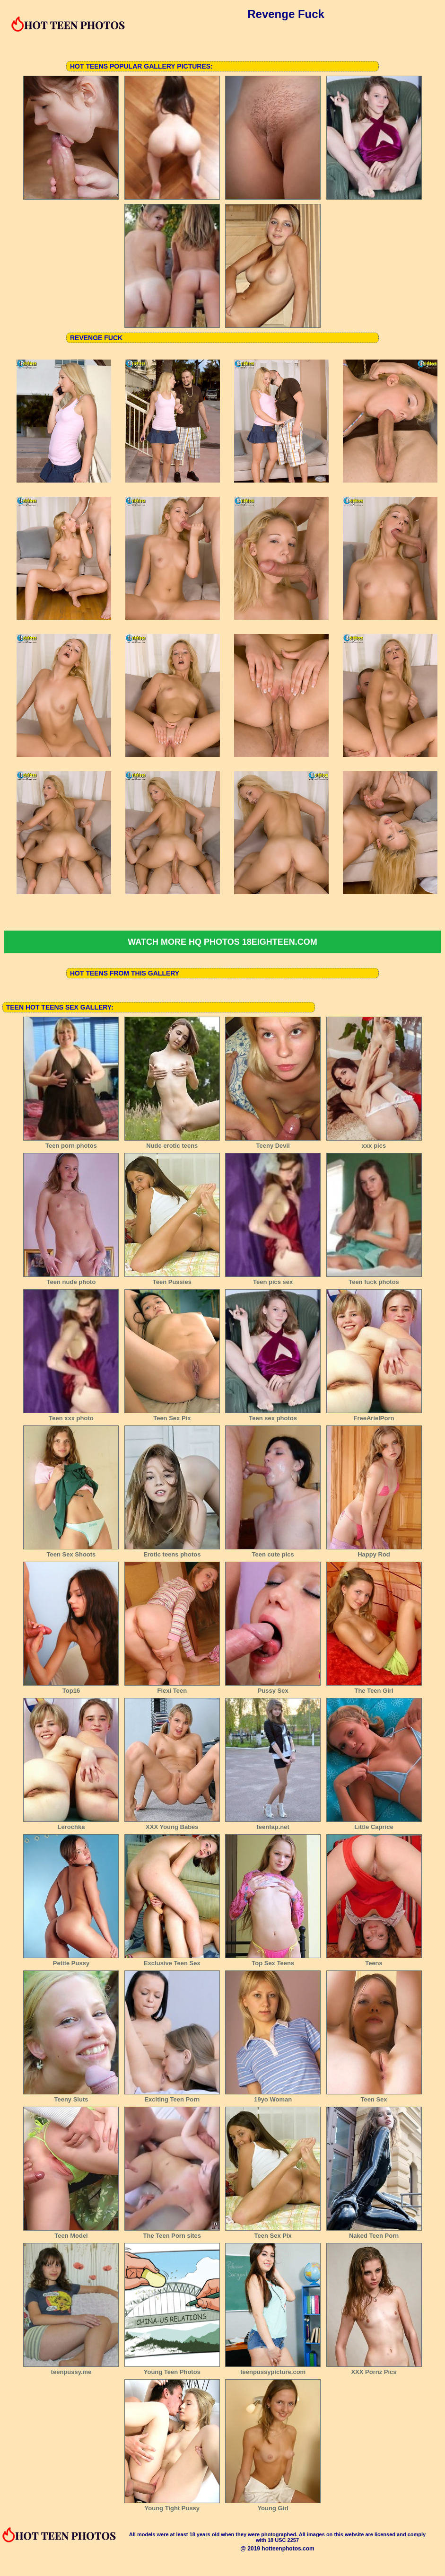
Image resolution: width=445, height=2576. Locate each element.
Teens (374, 1960)
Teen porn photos (71, 1142)
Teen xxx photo (71, 1415)
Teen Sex (374, 2096)
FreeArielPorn (374, 1415)
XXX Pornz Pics (374, 2368)
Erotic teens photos (172, 1551)
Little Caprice (374, 1823)
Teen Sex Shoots (71, 1551)
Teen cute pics (273, 1551)
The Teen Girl (374, 1687)
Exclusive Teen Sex (172, 1960)
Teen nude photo (71, 1278)
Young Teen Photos (172, 2368)
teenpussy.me (71, 2368)
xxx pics (374, 1142)
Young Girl (273, 2505)
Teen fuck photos (374, 1278)
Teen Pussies (172, 1278)
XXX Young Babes (172, 1823)
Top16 (71, 1687)
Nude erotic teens (172, 1142)
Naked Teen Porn (374, 2232)
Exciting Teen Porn (172, 2096)
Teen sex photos (273, 1415)
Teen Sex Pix (172, 1415)
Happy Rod (374, 1551)
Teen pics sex (273, 1278)
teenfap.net (273, 1823)
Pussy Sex (273, 1687)
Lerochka (71, 1823)
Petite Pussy (71, 1960)
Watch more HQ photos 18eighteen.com (222, 942)
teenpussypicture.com (273, 2368)
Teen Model (71, 2232)
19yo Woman (273, 2096)
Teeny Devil (273, 1142)
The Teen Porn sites (172, 2232)
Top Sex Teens (273, 1960)
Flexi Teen (172, 1687)
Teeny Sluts (71, 2096)
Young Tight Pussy (172, 2505)
